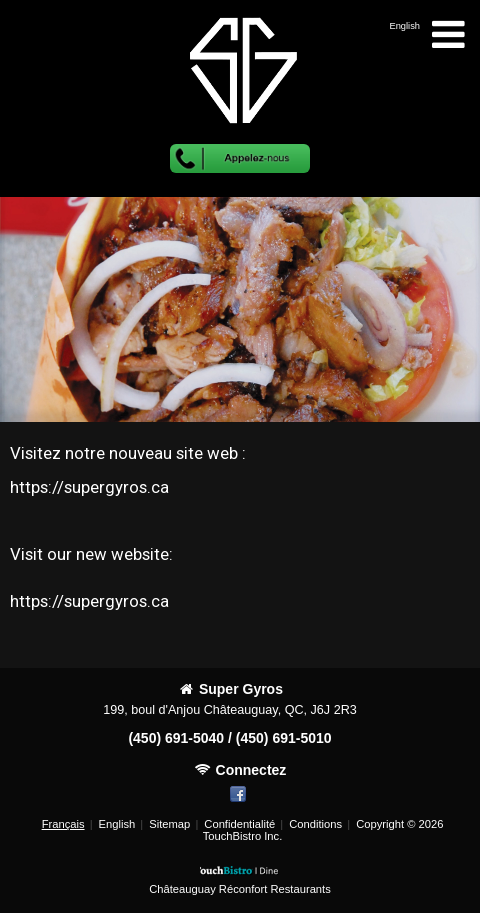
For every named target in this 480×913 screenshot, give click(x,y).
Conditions (315, 824)
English (117, 824)
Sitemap (169, 824)
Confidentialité (239, 824)
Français (63, 824)
